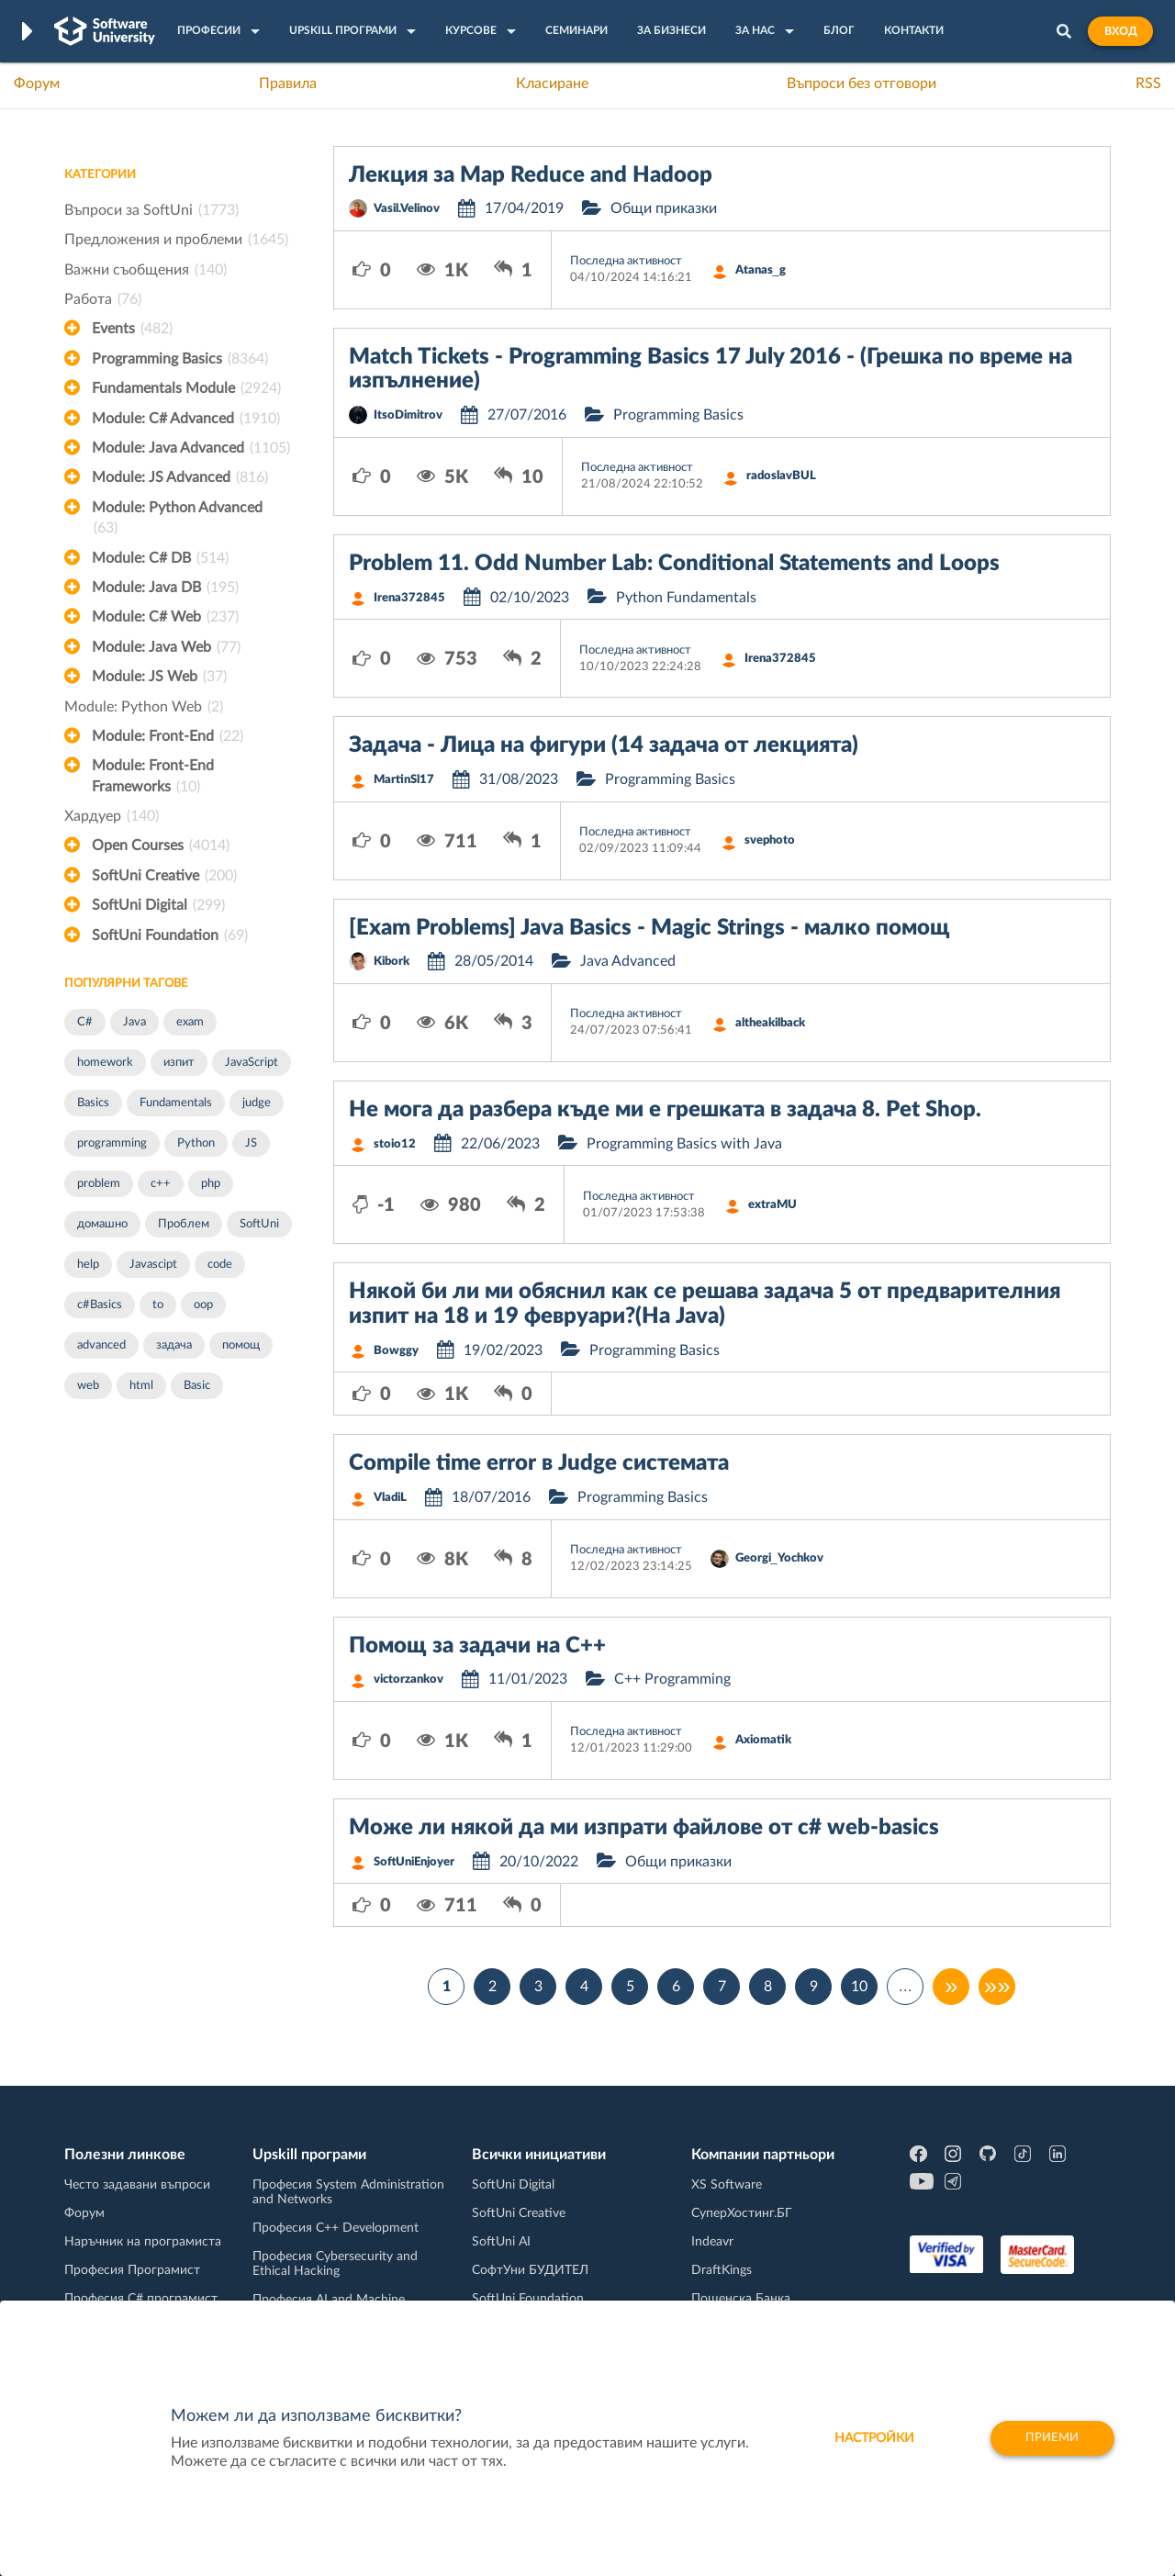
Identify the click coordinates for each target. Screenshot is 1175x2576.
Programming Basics (180, 359)
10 (859, 1986)
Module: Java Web (166, 647)
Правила (288, 83)
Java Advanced (628, 961)
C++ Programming (672, 1679)
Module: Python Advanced (177, 519)
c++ (161, 1184)
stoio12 (395, 1144)
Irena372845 (409, 598)
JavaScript (251, 1063)
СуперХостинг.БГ (741, 2213)
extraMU (772, 1205)
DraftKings (721, 2270)
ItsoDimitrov (408, 415)
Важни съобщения (145, 270)
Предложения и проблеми (176, 240)
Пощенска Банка (740, 2298)
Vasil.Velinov (407, 209)
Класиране (552, 83)
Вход (1120, 31)
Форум (37, 83)
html (141, 1386)
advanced (101, 1345)
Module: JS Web (159, 676)
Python (196, 1143)
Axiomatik (763, 1740)
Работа (102, 299)
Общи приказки (663, 208)
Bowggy (396, 1351)
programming (112, 1143)
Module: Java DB (165, 587)
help (88, 1265)
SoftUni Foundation (170, 935)
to (157, 1305)
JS (251, 1143)
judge (256, 1103)
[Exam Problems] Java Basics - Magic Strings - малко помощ (649, 928)
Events (132, 329)
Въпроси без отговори (861, 83)
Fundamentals (176, 1103)
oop (203, 1305)
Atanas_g (760, 270)
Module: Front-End (167, 736)
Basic (197, 1386)
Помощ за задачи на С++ (477, 1646)
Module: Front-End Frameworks (153, 777)
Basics (93, 1103)
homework (105, 1063)
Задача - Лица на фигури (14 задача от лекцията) (603, 745)
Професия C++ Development (335, 2228)
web (88, 1386)
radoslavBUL (781, 476)
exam (190, 1022)
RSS (1148, 83)
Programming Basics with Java (684, 1144)
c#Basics (99, 1305)
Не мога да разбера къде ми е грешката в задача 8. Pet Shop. (665, 1110)
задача (174, 1345)
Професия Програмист (132, 2270)
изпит (179, 1063)
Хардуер (111, 816)
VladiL (390, 1498)
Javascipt (153, 1265)
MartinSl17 (404, 780)
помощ (241, 1345)
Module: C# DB (160, 558)
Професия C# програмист (141, 2298)
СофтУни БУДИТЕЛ (530, 2270)
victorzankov (408, 1680)
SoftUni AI (501, 2241)
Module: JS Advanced (180, 477)
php (210, 1184)
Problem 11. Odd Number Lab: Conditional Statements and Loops (674, 564)
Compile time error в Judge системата (539, 1463)
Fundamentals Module (186, 388)
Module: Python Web (143, 707)
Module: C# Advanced (186, 419)
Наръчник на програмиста (142, 2241)
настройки (867, 2438)
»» (997, 1987)
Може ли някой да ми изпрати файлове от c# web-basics (644, 1828)
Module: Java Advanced (191, 448)
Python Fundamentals (686, 597)
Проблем (183, 1224)
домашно (102, 1224)
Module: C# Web (165, 617)
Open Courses (160, 845)
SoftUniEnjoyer (414, 1862)
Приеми (1051, 2438)
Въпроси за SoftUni (151, 210)
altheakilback (770, 1023)
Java (134, 1022)
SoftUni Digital (158, 905)
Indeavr (712, 2241)
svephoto (769, 840)
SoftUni (259, 1224)
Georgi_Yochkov (779, 1558)
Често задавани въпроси (137, 2184)
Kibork (391, 962)
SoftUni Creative (164, 876)
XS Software (726, 2184)
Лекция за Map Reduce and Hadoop (530, 175)
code (219, 1265)
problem (98, 1184)
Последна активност (626, 261)
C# (85, 1022)
